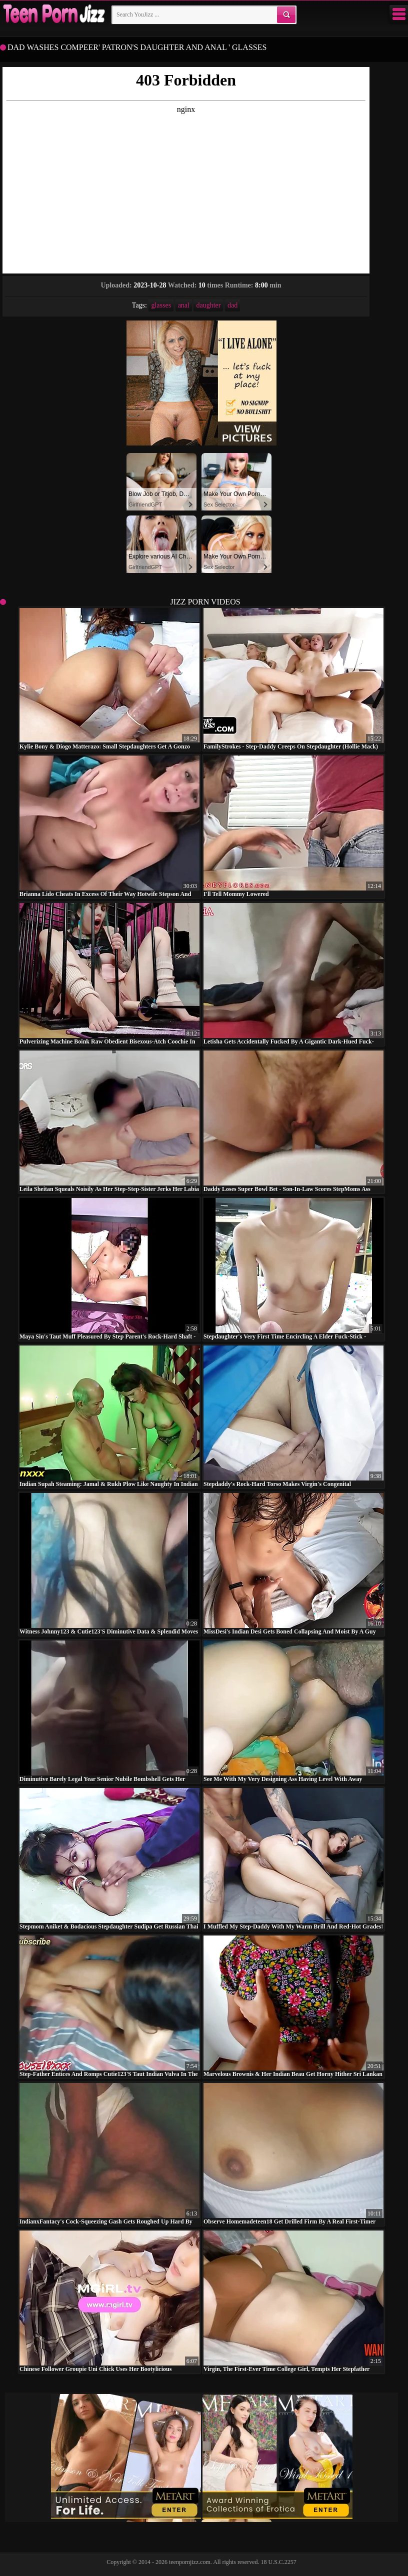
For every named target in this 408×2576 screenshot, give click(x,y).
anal (184, 305)
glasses (161, 305)
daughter (208, 305)
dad (233, 305)
